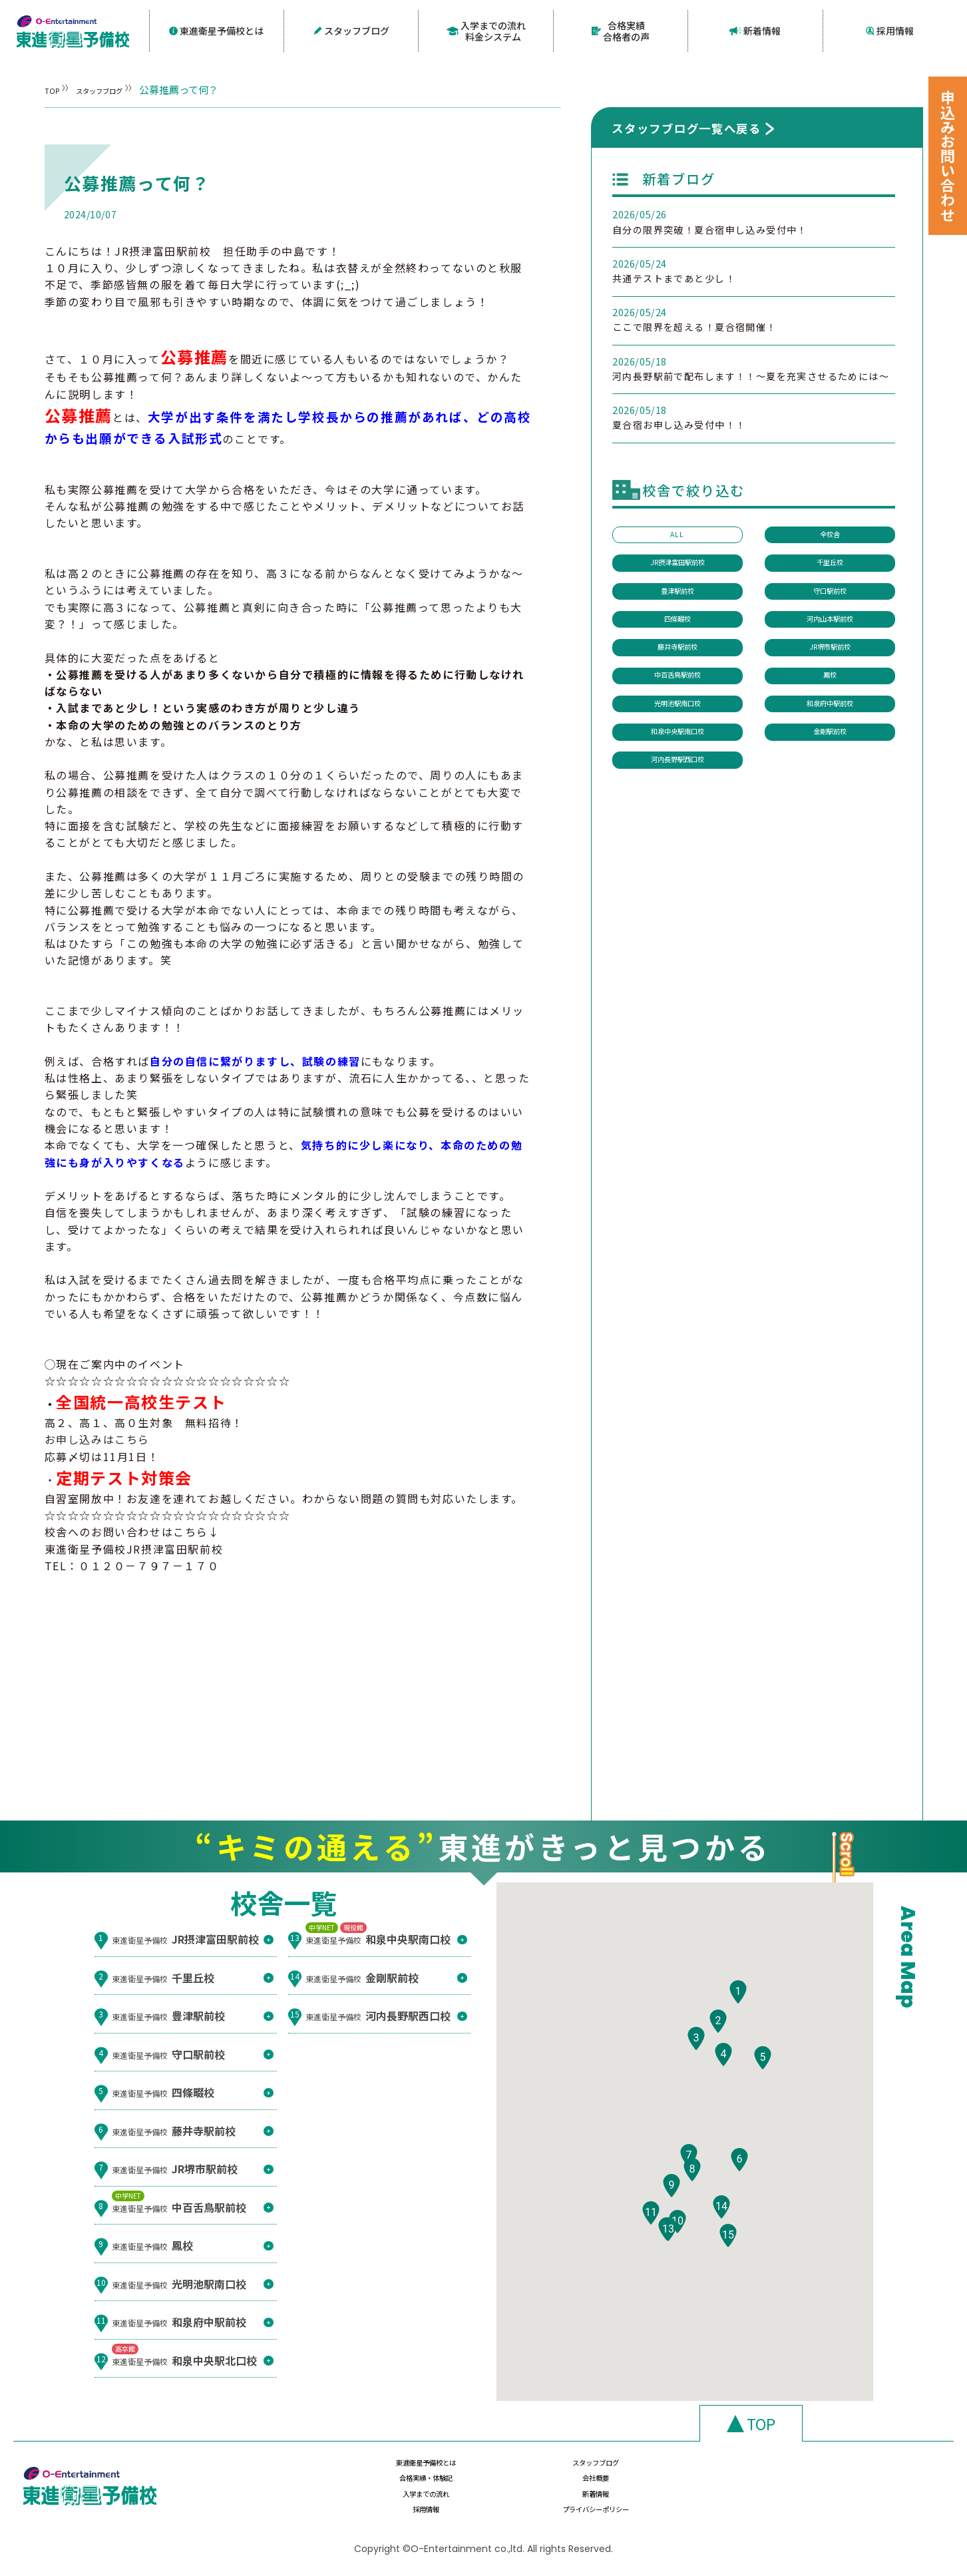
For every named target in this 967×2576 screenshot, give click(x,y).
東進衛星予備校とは (216, 30)
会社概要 (834, 2472)
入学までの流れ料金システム (486, 30)
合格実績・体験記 (693, 2472)
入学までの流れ (411, 2498)
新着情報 (755, 30)
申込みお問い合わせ (947, 156)
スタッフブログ (351, 30)
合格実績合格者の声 (621, 30)
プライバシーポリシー (834, 2498)
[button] (738, 2018)
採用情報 (890, 30)
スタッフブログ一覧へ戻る (686, 125)
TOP (55, 88)
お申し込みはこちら (97, 1437)
